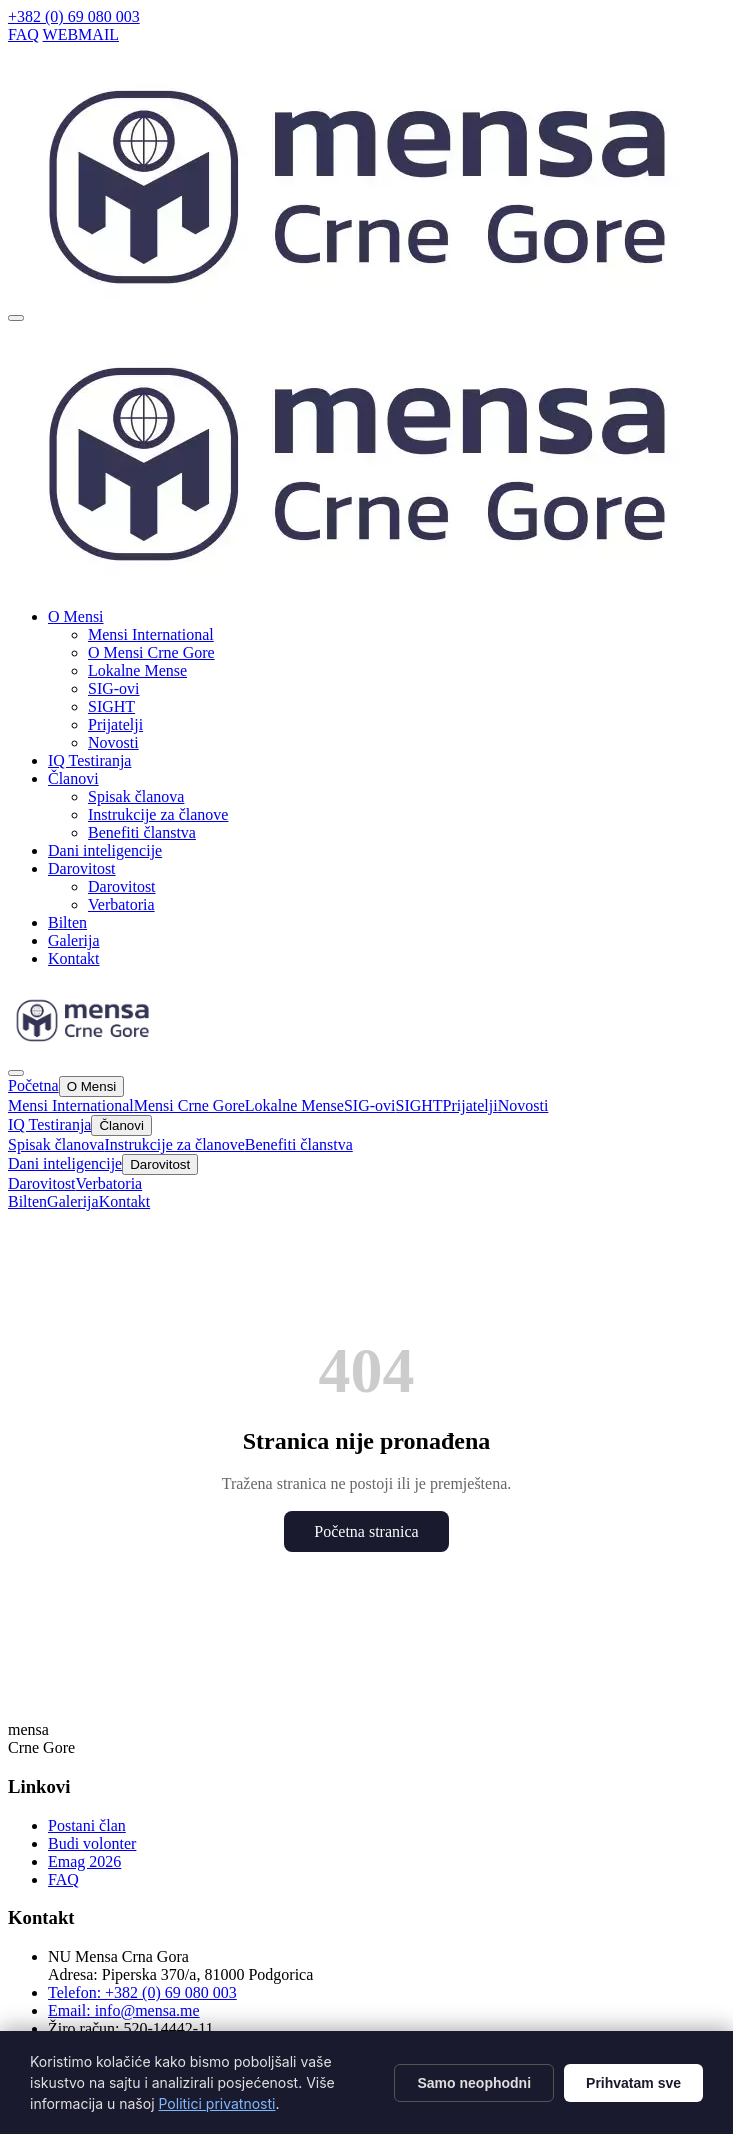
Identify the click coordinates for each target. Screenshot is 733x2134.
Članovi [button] (73, 778)
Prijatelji (115, 724)
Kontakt (74, 958)
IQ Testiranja (89, 760)
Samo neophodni (474, 2083)
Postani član (87, 1825)
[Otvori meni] (16, 318)
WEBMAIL (81, 34)
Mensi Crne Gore (189, 1105)
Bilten (67, 922)
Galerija (74, 940)
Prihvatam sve (633, 2083)
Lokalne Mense (137, 670)
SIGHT (111, 706)
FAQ (23, 34)
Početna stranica (366, 1531)
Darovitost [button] (82, 868)
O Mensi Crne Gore (151, 652)
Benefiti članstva (142, 832)
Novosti (113, 742)
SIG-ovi (114, 688)
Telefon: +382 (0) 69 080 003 (142, 1992)
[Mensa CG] (370, 586)
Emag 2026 (84, 1861)
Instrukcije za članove (158, 814)
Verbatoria (121, 904)
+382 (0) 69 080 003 (74, 16)
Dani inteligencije (105, 850)
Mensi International (151, 634)
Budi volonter (92, 1843)
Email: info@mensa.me (124, 2010)
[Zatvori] (16, 1073)
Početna (33, 1085)
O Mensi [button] (76, 616)
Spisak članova (136, 796)
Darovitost (122, 886)
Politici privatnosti (216, 2103)
